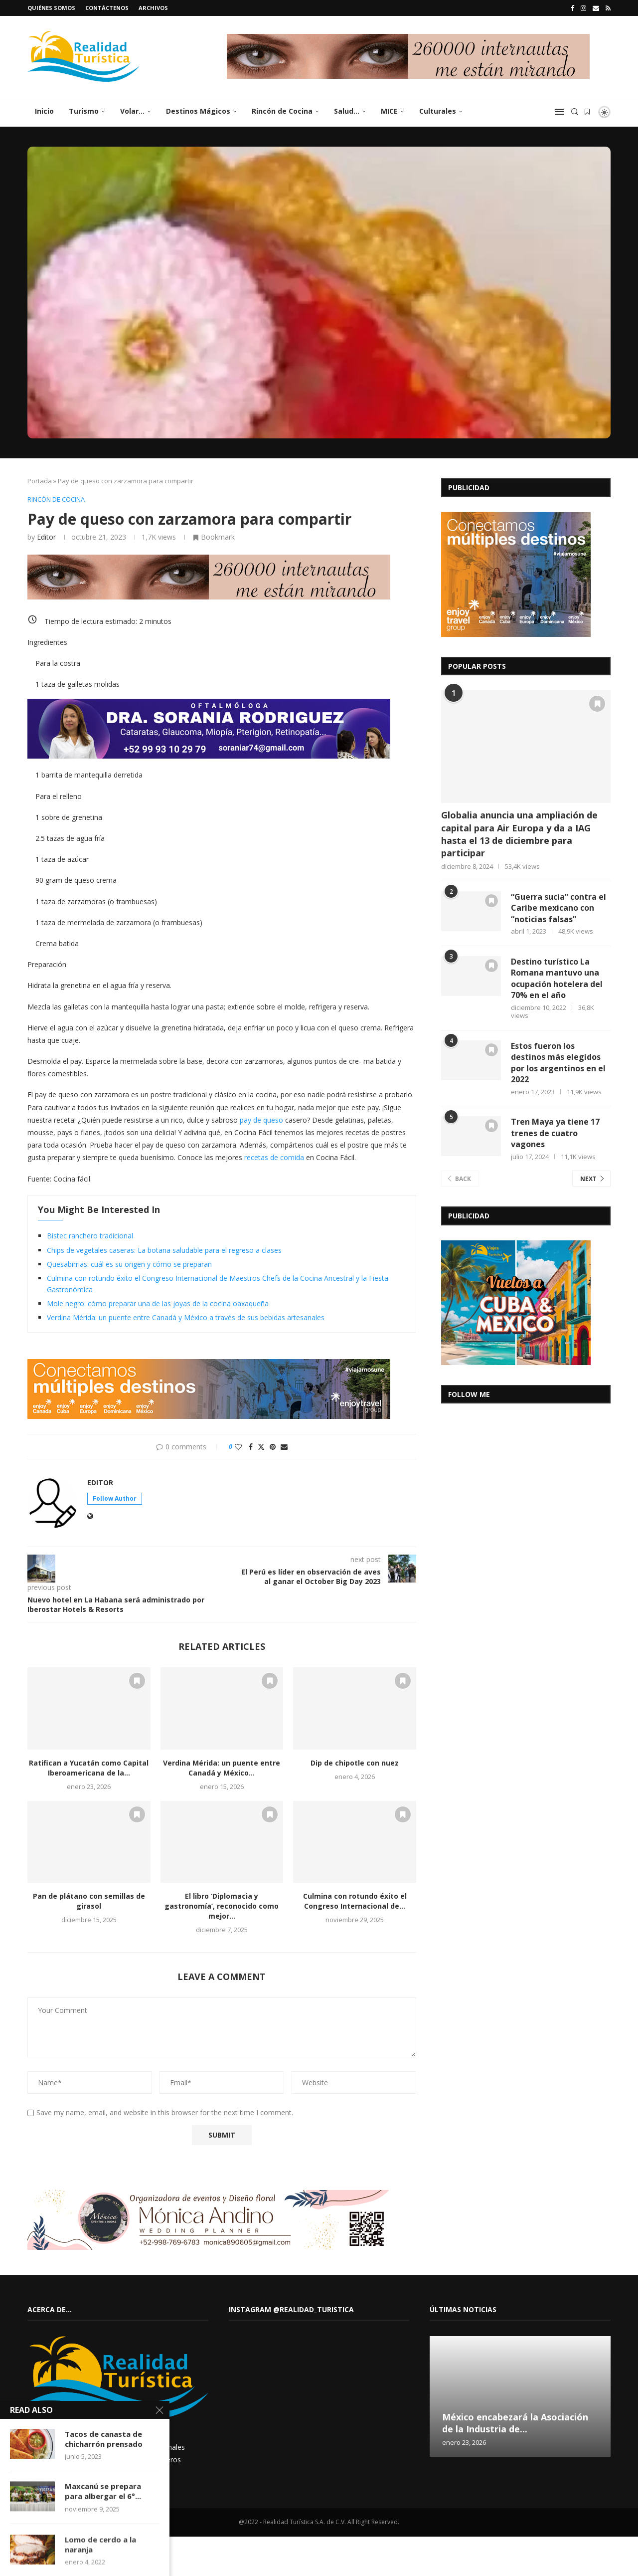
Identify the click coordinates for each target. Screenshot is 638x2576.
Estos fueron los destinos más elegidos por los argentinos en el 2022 (558, 1062)
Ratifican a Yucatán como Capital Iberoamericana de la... (89, 1768)
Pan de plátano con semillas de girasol (89, 1901)
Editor (46, 537)
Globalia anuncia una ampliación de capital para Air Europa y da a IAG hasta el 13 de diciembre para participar (519, 834)
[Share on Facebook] (251, 1446)
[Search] (575, 111)
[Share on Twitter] (261, 1446)
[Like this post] (238, 1446)
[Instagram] (583, 8)
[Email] (596, 8)
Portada (39, 480)
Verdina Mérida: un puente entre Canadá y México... (221, 1768)
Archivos (153, 7)
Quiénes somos (51, 7)
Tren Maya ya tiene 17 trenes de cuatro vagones (555, 1133)
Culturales (437, 111)
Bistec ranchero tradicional (90, 1235)
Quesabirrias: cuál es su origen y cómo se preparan (129, 1264)
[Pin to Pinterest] (273, 1446)
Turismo (84, 111)
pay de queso (261, 1120)
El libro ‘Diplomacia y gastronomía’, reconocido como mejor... (221, 1906)
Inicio (44, 111)
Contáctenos (107, 7)
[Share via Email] (284, 1446)
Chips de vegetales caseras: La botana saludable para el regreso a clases (164, 1250)
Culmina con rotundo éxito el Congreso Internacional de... (355, 1901)
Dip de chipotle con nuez (355, 1763)
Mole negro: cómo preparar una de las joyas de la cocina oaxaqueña (158, 1303)
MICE (389, 111)
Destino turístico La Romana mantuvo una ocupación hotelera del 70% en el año (557, 978)
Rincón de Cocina (282, 111)
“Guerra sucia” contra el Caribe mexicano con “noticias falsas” (558, 908)
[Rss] (608, 8)
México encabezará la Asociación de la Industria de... (515, 2423)
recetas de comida (274, 1157)
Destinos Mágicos (198, 111)
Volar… (132, 111)
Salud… (346, 111)
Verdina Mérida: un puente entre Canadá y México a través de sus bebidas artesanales (185, 1317)
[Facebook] (572, 8)
